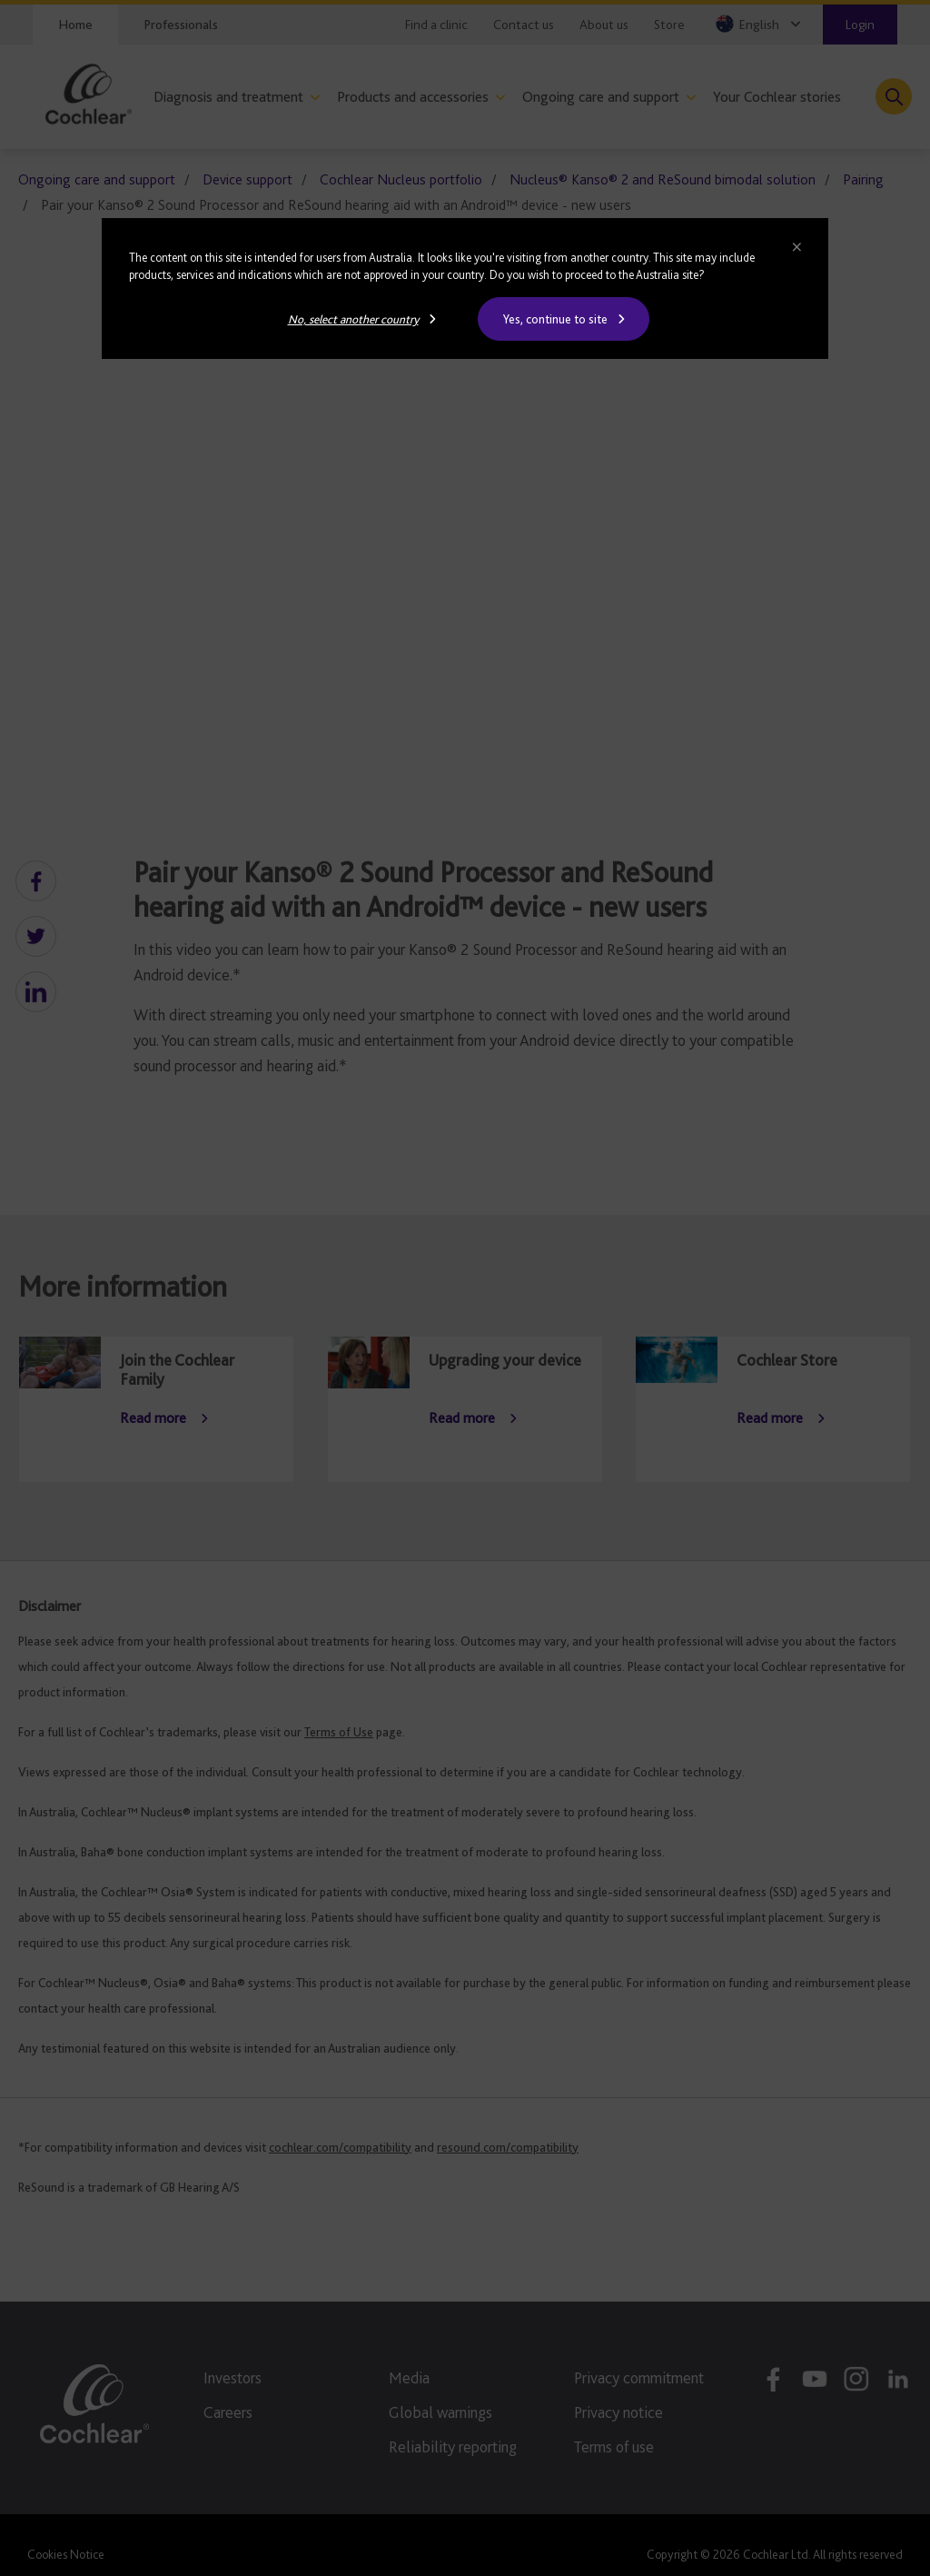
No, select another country (353, 319)
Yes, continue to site (555, 319)
